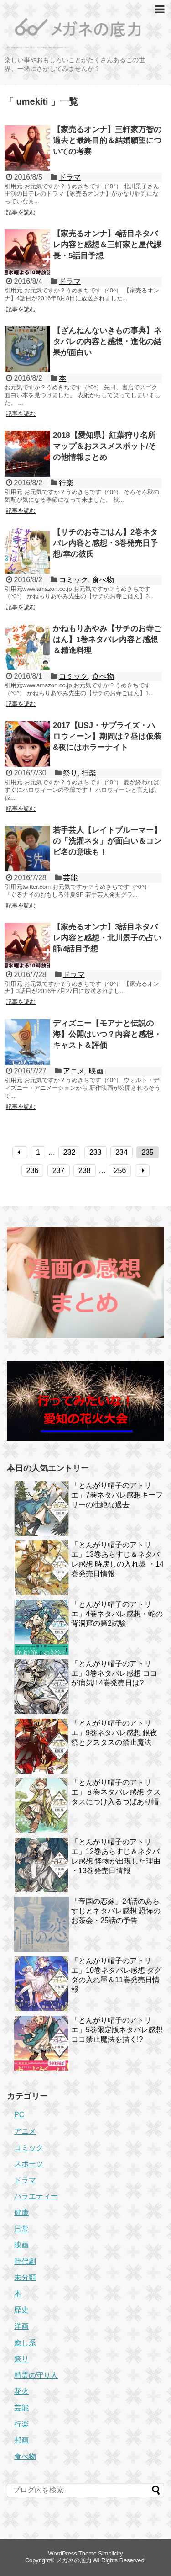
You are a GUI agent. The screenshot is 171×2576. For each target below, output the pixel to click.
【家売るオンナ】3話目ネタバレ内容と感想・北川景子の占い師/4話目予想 (107, 938)
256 (120, 1170)
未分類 (25, 2277)
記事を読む (21, 212)
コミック (73, 580)
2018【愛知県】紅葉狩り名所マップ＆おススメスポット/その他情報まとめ (104, 446)
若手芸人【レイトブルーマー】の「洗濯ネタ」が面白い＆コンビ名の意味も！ (107, 841)
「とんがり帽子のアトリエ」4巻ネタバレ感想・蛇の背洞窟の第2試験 (117, 1613)
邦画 (21, 2440)
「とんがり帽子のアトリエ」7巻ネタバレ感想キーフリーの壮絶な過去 (117, 1495)
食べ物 (103, 580)
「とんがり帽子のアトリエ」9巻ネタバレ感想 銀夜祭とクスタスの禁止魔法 (114, 1732)
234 (121, 1152)
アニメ (74, 1071)
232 (69, 1152)
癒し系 (25, 2343)
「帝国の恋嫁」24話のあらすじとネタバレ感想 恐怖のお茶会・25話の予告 (116, 1910)
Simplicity (110, 2553)
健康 (21, 2212)
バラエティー (36, 2196)
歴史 (21, 2310)
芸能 (70, 878)
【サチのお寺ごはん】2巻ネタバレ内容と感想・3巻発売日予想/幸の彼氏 (105, 543)
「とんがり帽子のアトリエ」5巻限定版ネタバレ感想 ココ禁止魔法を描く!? (117, 2029)
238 (84, 1170)
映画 (96, 1071)
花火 (21, 2391)
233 (95, 1152)
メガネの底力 (74, 2560)
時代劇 (25, 2261)
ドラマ (70, 177)
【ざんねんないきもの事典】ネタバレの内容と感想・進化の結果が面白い (107, 341)
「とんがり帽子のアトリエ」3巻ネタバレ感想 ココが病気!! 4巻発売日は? (114, 1673)
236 (32, 1170)
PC (19, 2115)
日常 (21, 2229)
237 (58, 1170)
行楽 (66, 483)
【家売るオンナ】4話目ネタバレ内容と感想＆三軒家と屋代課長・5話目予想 (107, 244)
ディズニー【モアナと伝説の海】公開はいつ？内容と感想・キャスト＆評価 (107, 1034)
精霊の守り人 (36, 2375)
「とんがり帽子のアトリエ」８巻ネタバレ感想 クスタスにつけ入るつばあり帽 (116, 1792)
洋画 (21, 2326)
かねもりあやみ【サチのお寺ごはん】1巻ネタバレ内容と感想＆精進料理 (107, 639)
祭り (70, 773)
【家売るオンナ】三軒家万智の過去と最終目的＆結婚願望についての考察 (107, 140)
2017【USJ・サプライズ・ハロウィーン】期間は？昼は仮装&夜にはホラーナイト (107, 736)
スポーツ (28, 2163)
